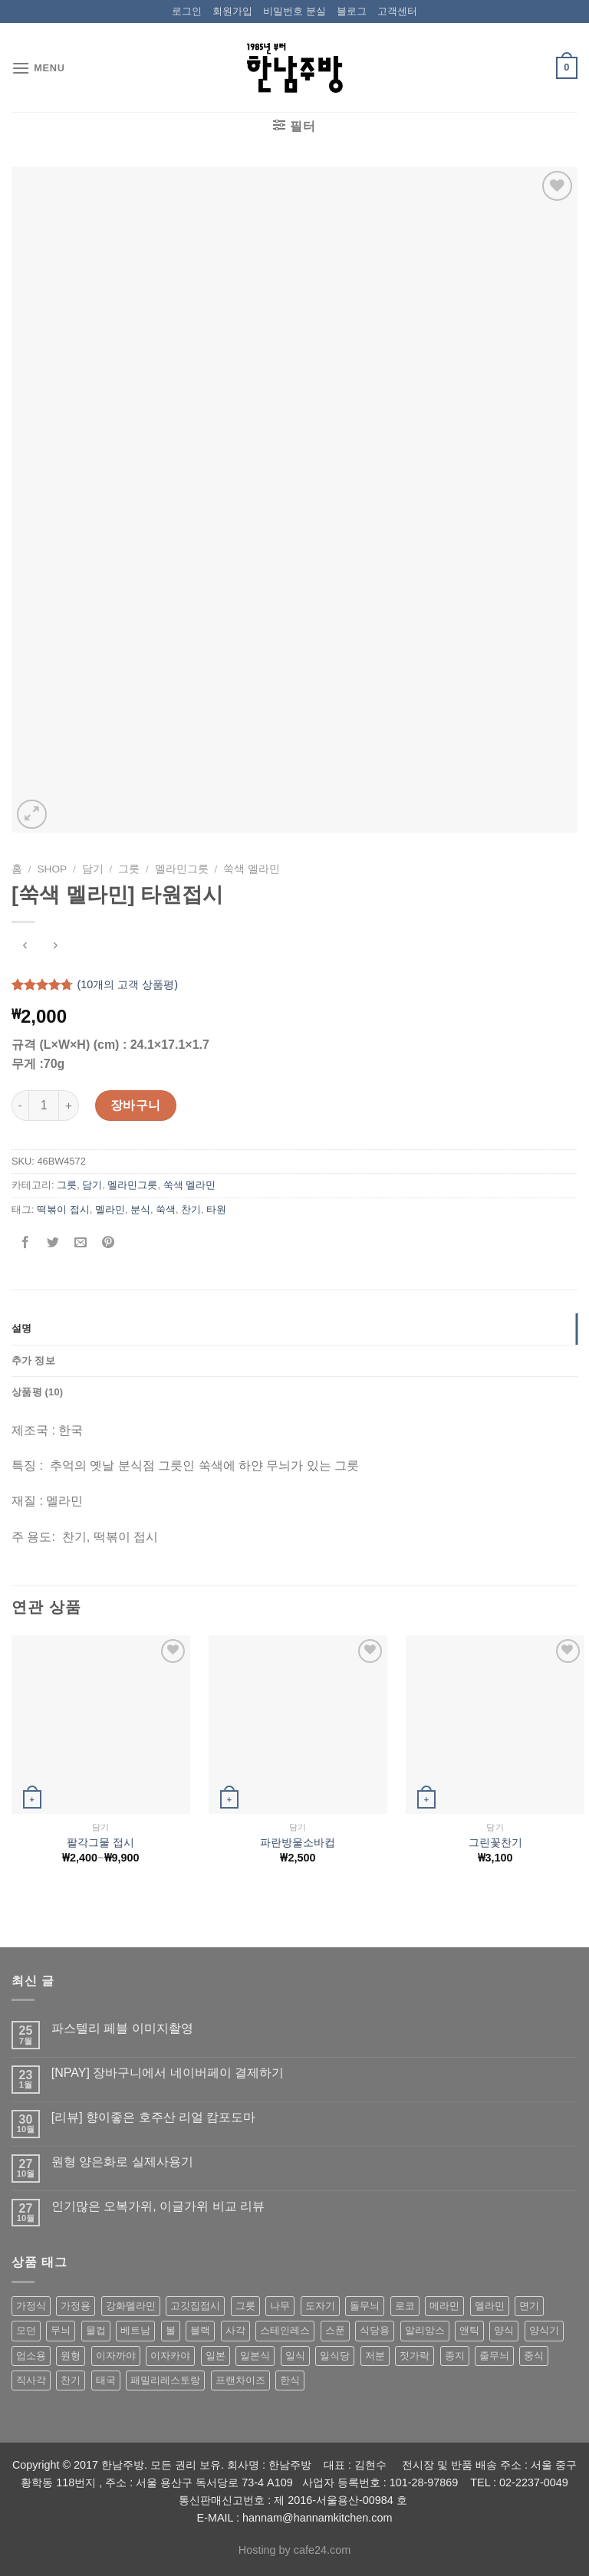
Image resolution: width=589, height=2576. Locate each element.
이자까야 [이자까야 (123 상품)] (116, 2355)
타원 (216, 1209)
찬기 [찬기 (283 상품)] (71, 2380)
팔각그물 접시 (100, 1842)
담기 (93, 869)
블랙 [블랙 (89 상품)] (200, 2330)
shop (52, 869)
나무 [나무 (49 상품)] (280, 2306)
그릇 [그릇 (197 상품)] (245, 2306)
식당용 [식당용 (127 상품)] (375, 2330)
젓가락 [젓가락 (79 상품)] (414, 2355)
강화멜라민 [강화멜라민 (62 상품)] (131, 2306)
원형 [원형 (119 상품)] (71, 2355)
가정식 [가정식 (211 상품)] (31, 2306)
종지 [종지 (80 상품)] (455, 2355)
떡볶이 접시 (63, 1209)
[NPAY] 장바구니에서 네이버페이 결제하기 (167, 2072)
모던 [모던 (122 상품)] (26, 2330)
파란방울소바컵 (297, 1842)
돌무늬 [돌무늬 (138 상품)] (365, 2306)
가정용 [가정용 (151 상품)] (75, 2306)
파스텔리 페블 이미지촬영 (122, 2028)
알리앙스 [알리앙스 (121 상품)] (425, 2330)
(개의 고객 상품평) (127, 984)
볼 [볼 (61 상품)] (171, 2330)
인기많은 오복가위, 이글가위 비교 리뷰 (158, 2206)
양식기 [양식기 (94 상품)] (544, 2330)
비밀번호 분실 (294, 11)
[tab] (294, 1328)
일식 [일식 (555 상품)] (295, 2355)
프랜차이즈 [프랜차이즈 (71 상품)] (240, 2380)
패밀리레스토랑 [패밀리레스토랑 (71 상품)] (165, 2380)
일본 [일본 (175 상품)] (215, 2355)
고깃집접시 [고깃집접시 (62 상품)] (195, 2306)
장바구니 (135, 1105)
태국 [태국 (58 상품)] (106, 2380)
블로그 (352, 11)
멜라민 (110, 1209)
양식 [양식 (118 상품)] (504, 2330)
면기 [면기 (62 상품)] (529, 2306)
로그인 (187, 11)
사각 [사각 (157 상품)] (235, 2330)
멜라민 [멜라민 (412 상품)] (490, 2306)
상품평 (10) (37, 1392)
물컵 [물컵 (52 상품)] (96, 2330)
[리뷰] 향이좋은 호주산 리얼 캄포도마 (153, 2117)
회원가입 (232, 11)
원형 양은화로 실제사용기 (122, 2161)
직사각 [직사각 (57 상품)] (31, 2380)
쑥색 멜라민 (251, 869)
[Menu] (38, 68)
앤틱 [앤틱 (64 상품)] (469, 2330)
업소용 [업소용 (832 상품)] (31, 2355)
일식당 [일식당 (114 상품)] (335, 2355)
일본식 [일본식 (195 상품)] (255, 2355)
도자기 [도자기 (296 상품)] (320, 2306)
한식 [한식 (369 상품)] (290, 2380)
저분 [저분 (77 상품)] (375, 2355)
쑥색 (166, 1209)
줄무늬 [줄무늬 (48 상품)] (494, 2355)
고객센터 (397, 11)
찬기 (191, 1209)
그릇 (129, 869)
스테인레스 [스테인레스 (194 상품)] (285, 2330)
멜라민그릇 (182, 869)
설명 (22, 1328)
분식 (140, 1209)
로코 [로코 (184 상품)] (405, 2306)
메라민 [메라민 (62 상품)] (444, 2306)
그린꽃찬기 (495, 1842)
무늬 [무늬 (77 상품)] (61, 2330)
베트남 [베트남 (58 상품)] (135, 2330)
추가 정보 (33, 1360)
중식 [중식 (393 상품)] (534, 2355)
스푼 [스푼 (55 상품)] (335, 2330)
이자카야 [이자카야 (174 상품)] (170, 2355)
